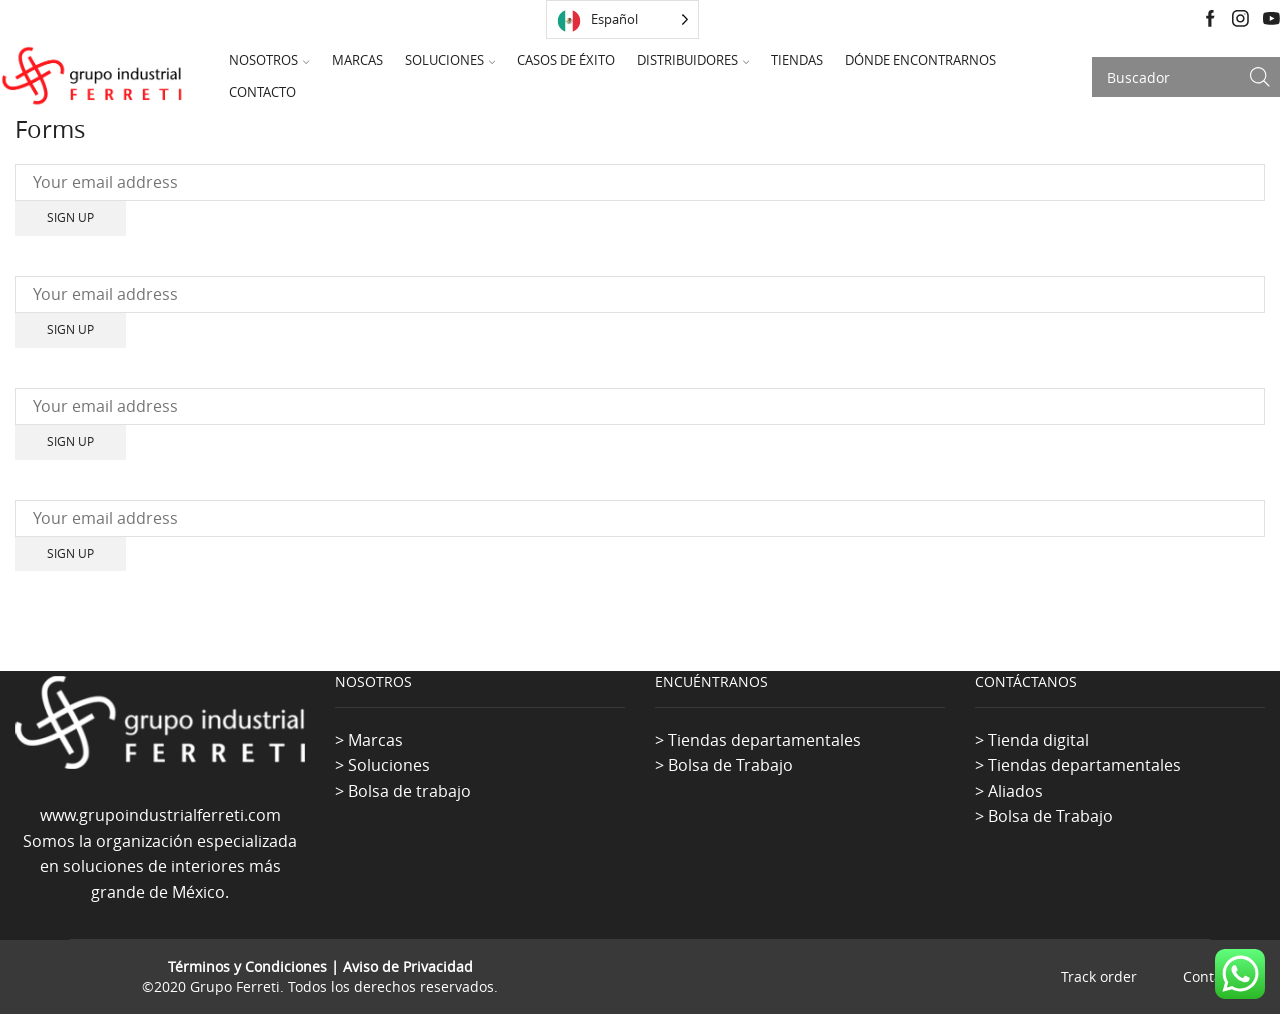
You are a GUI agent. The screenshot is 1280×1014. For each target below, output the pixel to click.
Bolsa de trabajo (409, 791)
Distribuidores (693, 60)
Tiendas (797, 60)
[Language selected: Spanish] (622, 19)
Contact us (1218, 977)
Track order (1099, 977)
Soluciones (450, 60)
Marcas (357, 60)
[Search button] (1260, 77)
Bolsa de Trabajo (730, 765)
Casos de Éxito (566, 60)
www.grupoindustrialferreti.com (160, 815)
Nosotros (269, 60)
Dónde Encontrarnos (920, 60)
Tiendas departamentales (764, 740)
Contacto (262, 92)
